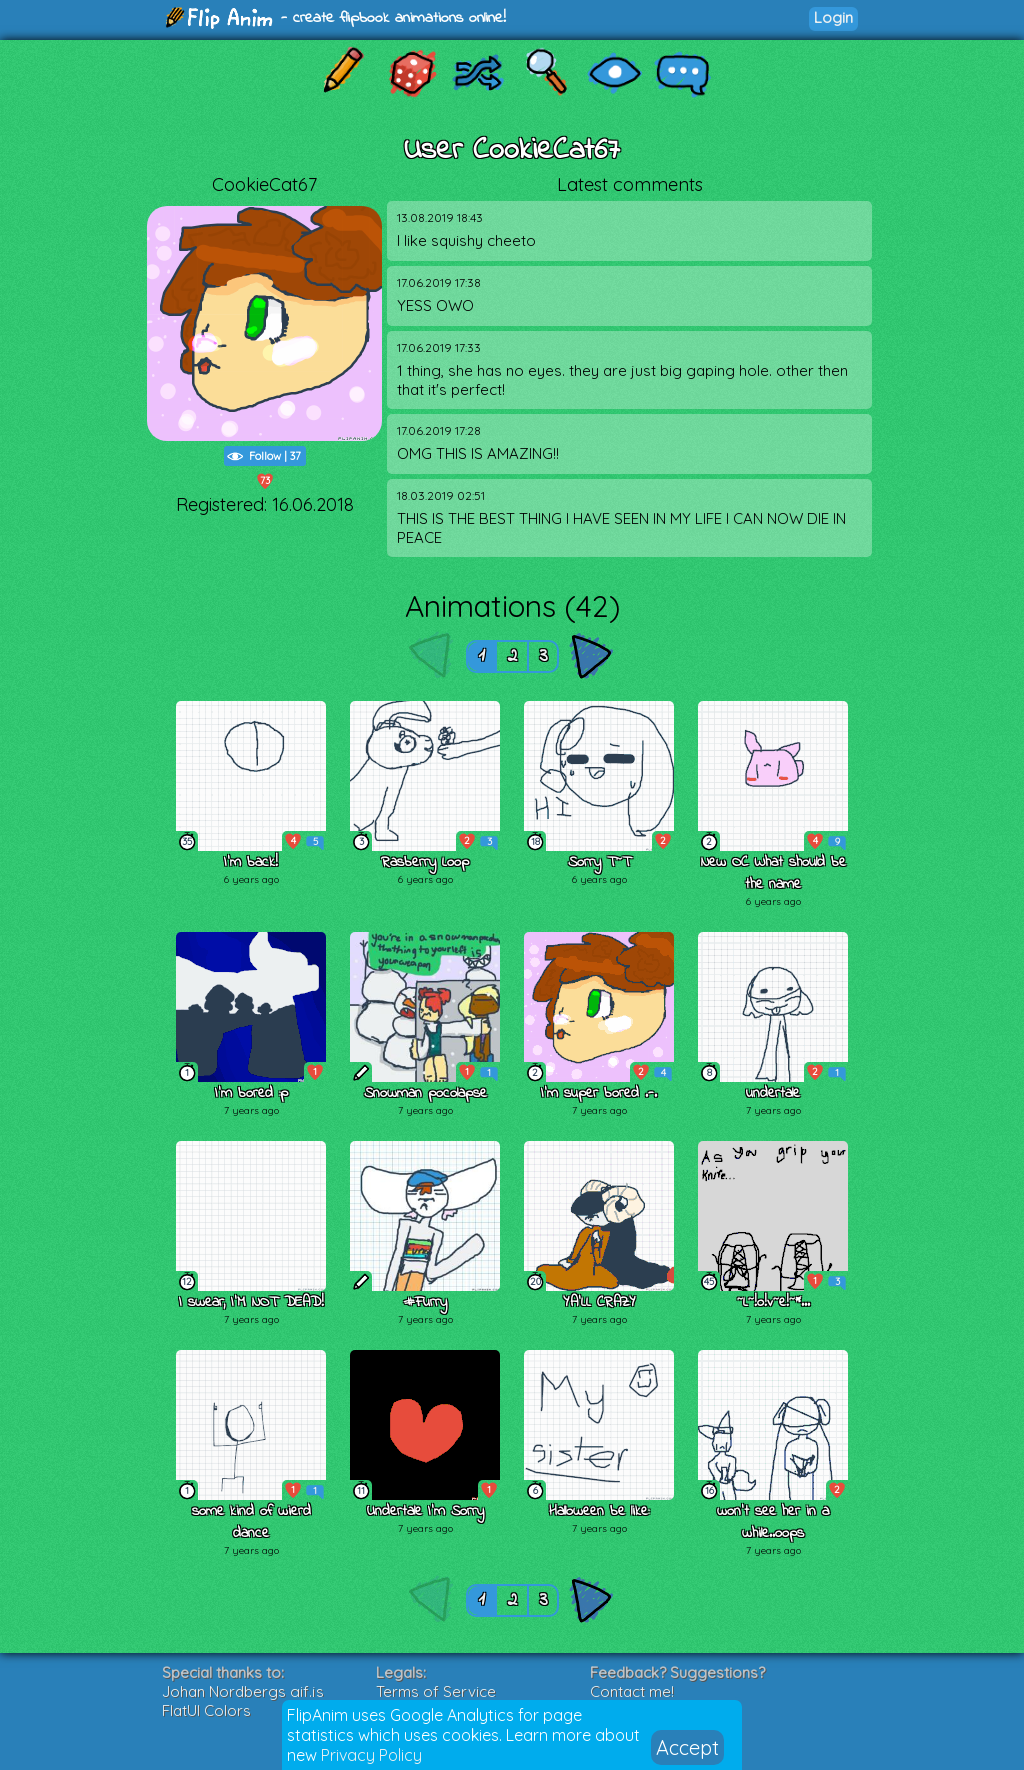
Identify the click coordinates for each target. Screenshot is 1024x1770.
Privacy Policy (371, 1755)
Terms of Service (436, 1691)
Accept (687, 1747)
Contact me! (632, 1691)
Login (833, 17)
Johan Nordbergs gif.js (243, 1691)
